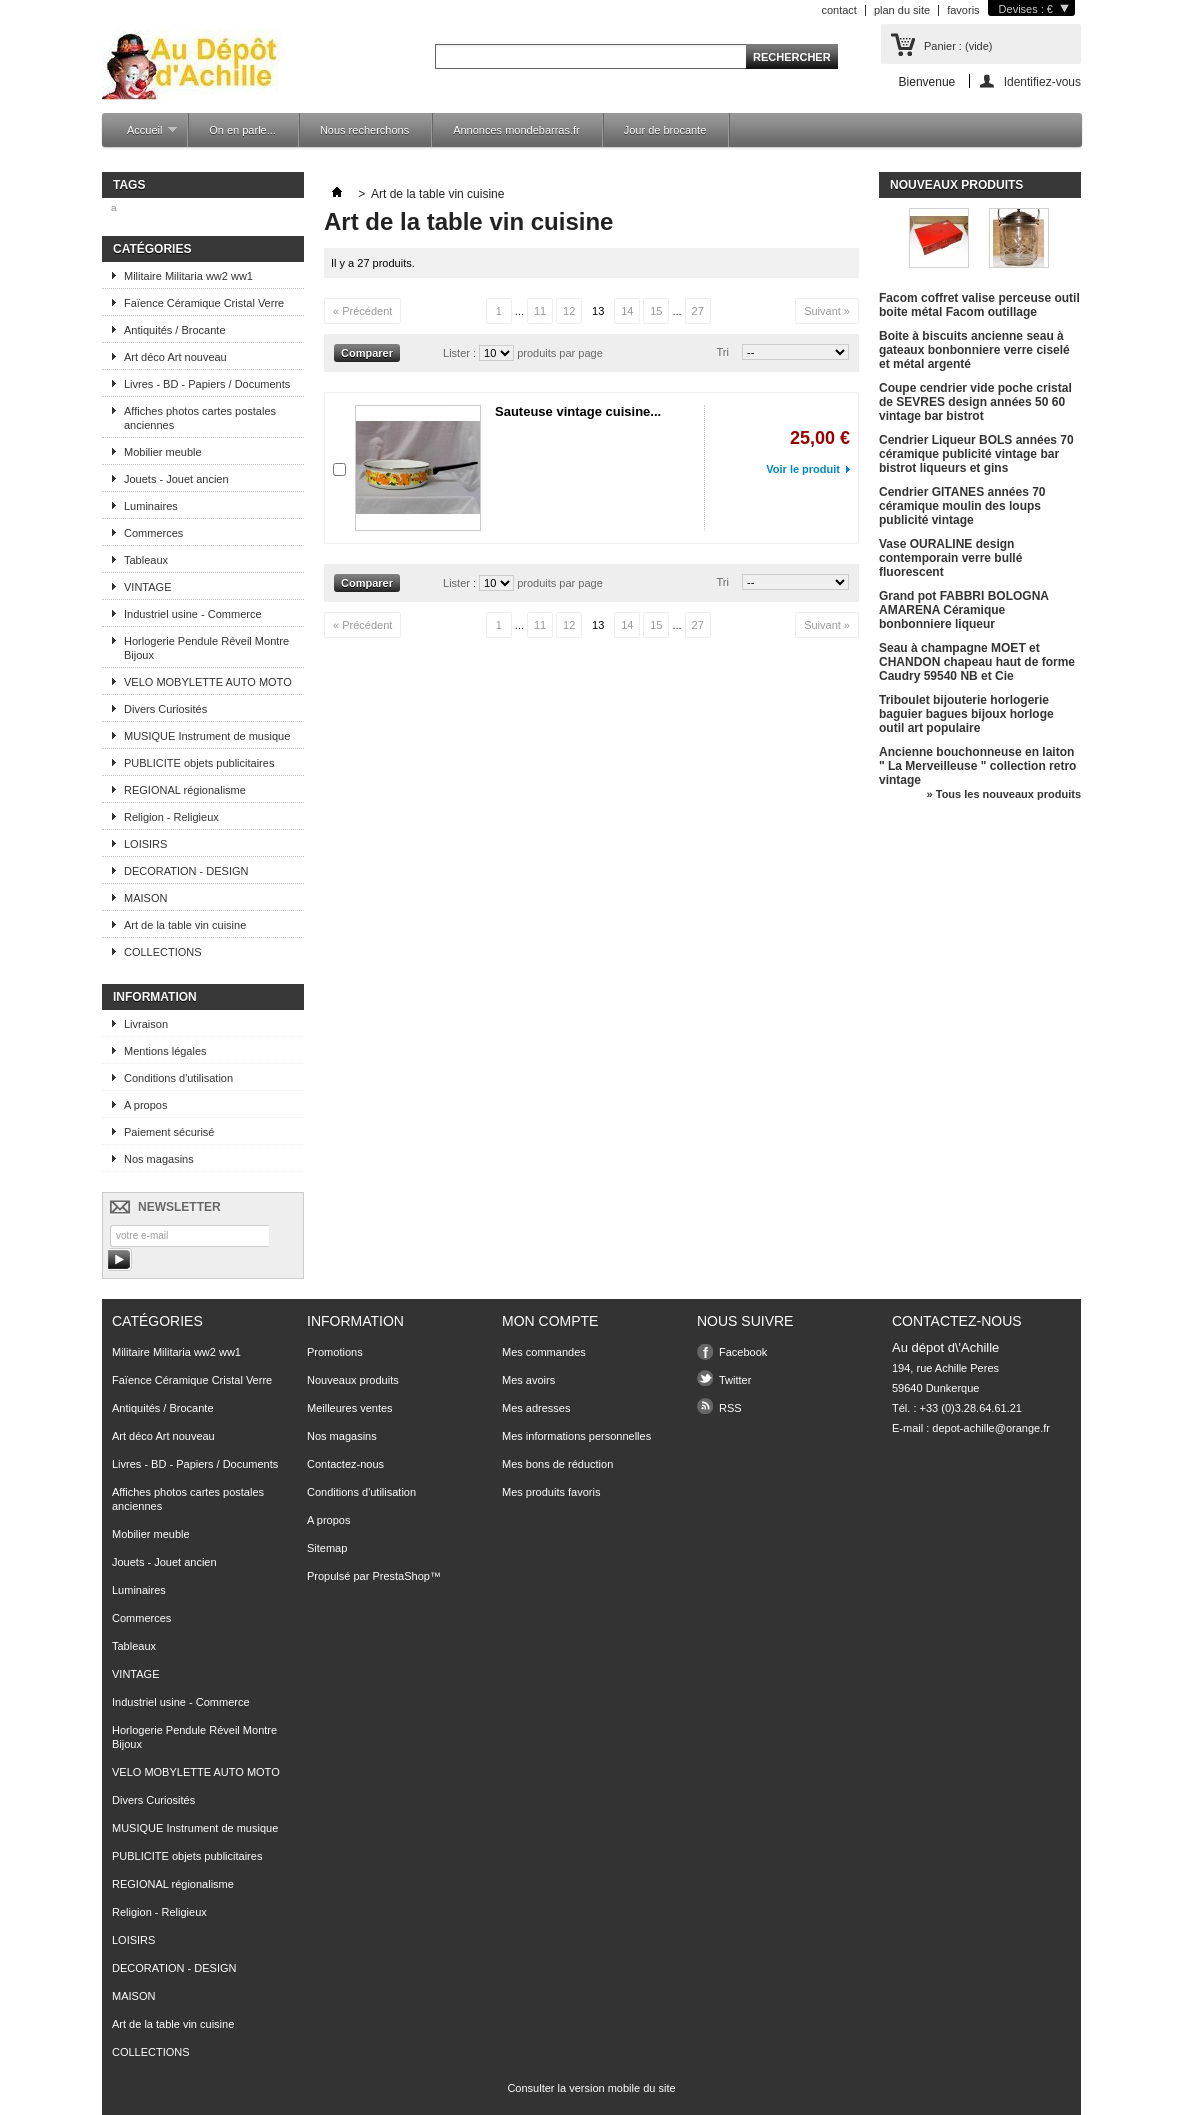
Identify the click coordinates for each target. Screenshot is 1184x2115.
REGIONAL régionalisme (185, 790)
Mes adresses (536, 1408)
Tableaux (146, 560)
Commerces (153, 533)
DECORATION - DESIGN (186, 871)
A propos (145, 1105)
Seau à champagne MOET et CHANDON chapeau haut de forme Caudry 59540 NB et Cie (977, 662)
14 (627, 311)
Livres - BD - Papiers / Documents (207, 384)
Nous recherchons (364, 130)
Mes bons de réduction (557, 1464)
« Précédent (362, 311)
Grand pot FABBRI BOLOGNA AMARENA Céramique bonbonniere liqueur (964, 610)
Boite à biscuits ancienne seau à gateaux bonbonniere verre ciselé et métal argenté (974, 350)
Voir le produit (803, 469)
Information (155, 997)
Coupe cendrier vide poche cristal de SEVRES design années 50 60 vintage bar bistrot (975, 402)
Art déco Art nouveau (175, 357)
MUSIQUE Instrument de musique (207, 736)
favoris (963, 10)
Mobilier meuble (163, 452)
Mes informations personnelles (576, 1436)
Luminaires (151, 506)
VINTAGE (147, 587)
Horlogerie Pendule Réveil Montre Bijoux (206, 648)
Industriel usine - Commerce (193, 614)
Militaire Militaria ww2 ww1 (188, 276)
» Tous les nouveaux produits (1004, 794)
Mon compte (550, 1321)
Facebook (743, 1352)
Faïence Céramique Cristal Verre (204, 303)
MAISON (145, 898)
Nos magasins (159, 1159)
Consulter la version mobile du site (591, 2088)
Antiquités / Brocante (175, 330)
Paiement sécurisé (169, 1132)
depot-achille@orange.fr (991, 1428)
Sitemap (327, 1548)
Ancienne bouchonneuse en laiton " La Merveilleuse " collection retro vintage (977, 766)
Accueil (142, 135)
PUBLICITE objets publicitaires (199, 763)
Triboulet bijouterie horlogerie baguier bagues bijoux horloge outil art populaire (966, 714)
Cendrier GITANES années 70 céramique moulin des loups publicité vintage (962, 506)
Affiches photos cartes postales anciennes (200, 418)
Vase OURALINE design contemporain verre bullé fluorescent (950, 558)
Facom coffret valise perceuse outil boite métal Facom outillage (979, 305)
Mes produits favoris (551, 1492)
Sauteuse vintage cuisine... (578, 411)
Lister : (461, 353)
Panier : (958, 46)
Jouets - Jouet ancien (176, 479)
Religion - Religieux (171, 817)
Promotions (335, 1352)
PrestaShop (400, 1576)
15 (656, 311)
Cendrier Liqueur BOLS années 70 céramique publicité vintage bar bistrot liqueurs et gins (976, 454)
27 (698, 311)
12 (569, 311)
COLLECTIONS (163, 952)
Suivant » (827, 311)
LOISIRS (145, 844)
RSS (730, 1408)
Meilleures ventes (350, 1408)
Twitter (735, 1380)
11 (540, 311)
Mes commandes (544, 1352)
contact (838, 10)
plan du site (902, 10)
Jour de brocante (665, 130)
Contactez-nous (345, 1464)
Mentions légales (165, 1051)
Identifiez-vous (1042, 81)
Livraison (146, 1024)
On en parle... (242, 130)
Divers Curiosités (165, 709)
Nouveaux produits (956, 185)
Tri (723, 352)
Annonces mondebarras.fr (516, 130)
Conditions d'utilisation (178, 1078)
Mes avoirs (528, 1380)
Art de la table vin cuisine (185, 925)
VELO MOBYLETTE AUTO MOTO (208, 682)
